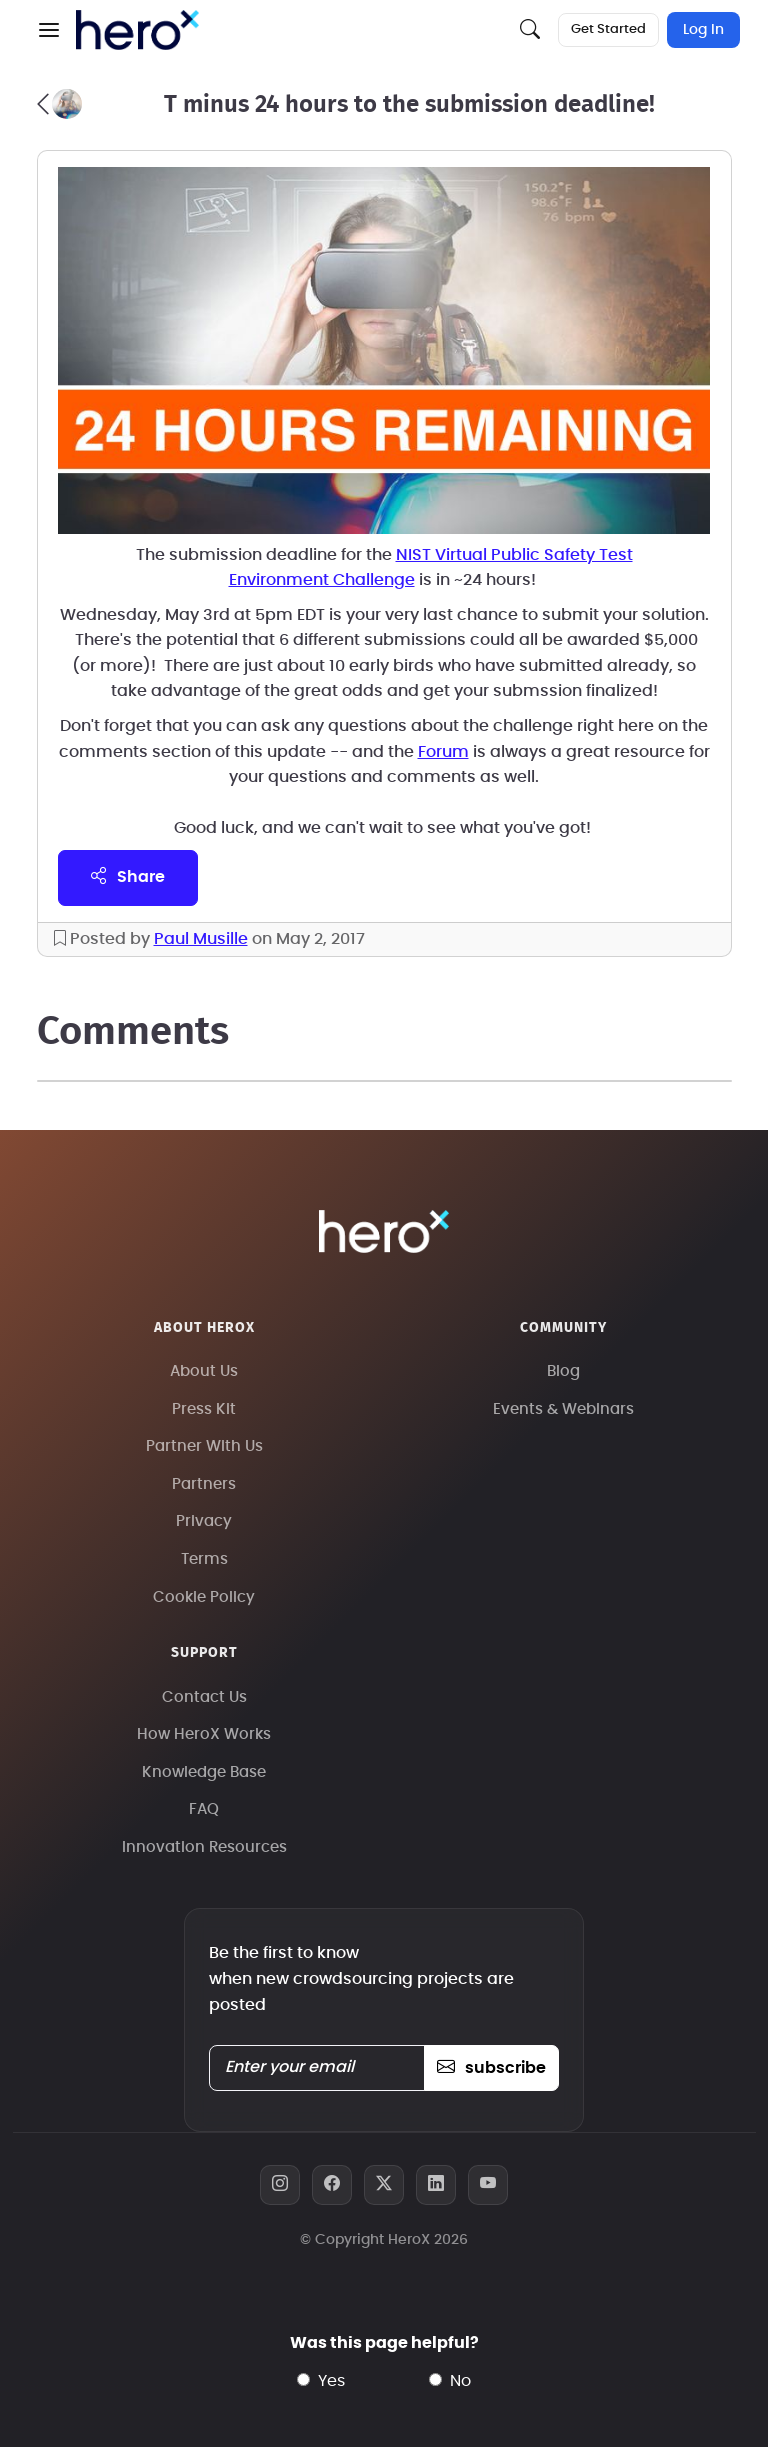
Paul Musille (201, 939)
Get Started (608, 29)
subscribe (491, 2068)
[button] (49, 30)
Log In (703, 30)
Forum (443, 752)
